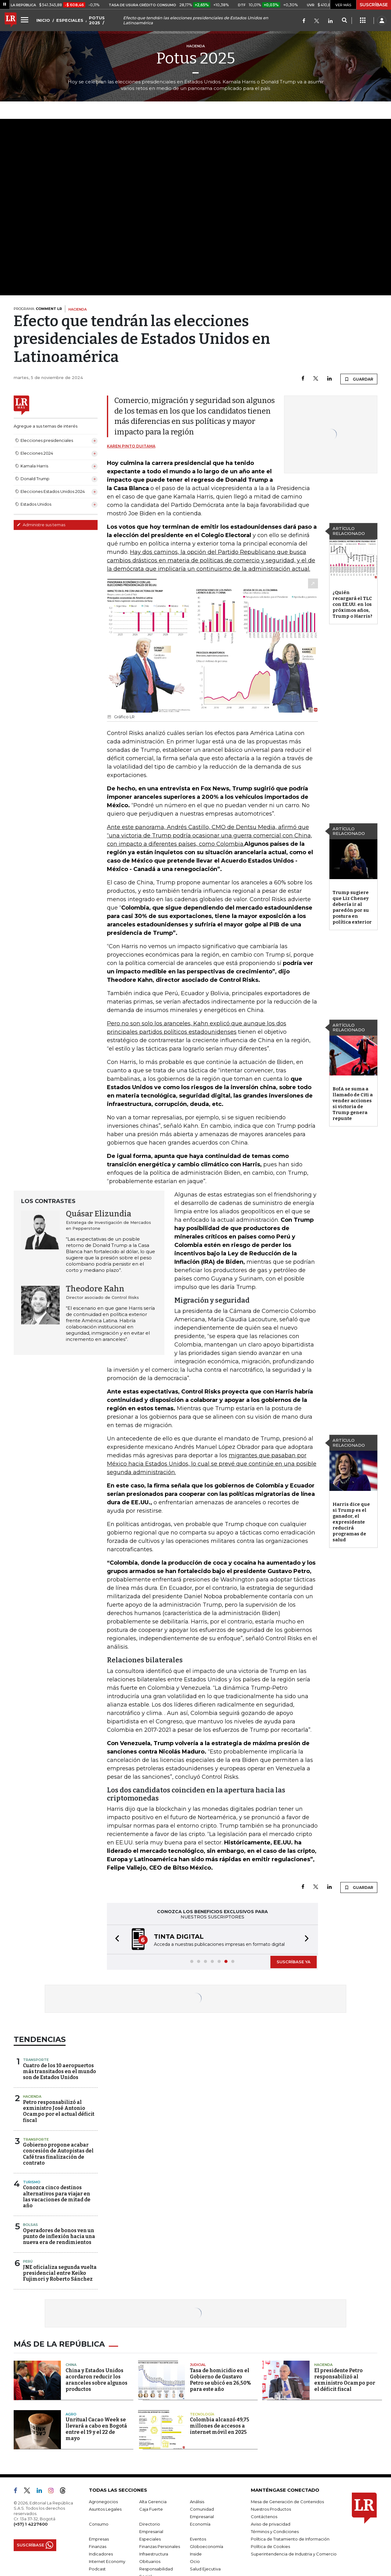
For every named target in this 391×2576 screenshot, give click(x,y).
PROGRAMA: (38, 309)
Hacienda (32, 2096)
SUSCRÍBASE (374, 4)
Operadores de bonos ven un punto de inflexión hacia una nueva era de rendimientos (59, 2236)
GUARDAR (358, 379)
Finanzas (97, 2546)
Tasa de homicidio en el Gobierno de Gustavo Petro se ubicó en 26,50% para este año (220, 2380)
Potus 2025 (195, 58)
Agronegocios (103, 2501)
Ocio (195, 2561)
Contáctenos (264, 2516)
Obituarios (149, 2561)
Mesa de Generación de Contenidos (287, 2501)
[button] (115, 1939)
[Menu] (25, 19)
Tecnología (202, 2414)
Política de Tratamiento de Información (290, 2538)
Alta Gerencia (153, 2501)
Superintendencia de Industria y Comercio (294, 2553)
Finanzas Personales (159, 2546)
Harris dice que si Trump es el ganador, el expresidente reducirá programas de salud (351, 1522)
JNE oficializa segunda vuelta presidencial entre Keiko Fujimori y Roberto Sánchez (60, 2273)
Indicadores (101, 2553)
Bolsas (30, 2224)
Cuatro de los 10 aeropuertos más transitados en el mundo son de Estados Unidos (59, 2071)
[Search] (344, 20)
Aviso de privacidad (270, 2524)
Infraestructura (153, 2553)
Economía (200, 2524)
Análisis (197, 2501)
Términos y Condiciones (275, 2531)
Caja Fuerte (151, 2509)
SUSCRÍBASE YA (293, 1961)
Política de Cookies (270, 2546)
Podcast (97, 2568)
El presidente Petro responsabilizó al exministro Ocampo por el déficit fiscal (344, 2380)
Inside (196, 2553)
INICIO (43, 20)
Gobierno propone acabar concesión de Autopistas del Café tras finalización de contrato (58, 2154)
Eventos (198, 2538)
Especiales (150, 2538)
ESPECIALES (69, 20)
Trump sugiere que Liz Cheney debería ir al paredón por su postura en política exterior (352, 907)
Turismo (31, 2182)
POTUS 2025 (97, 20)
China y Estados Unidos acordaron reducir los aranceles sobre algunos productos (96, 2380)
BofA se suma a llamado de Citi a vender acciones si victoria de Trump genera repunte (353, 1103)
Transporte (36, 2060)
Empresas (99, 2538)
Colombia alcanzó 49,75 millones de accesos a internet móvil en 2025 (219, 2426)
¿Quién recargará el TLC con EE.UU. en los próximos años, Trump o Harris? (352, 604)
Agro (71, 2414)
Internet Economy (107, 2561)
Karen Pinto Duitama (131, 446)
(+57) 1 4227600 (31, 2524)
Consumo (98, 2524)
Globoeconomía (206, 2546)
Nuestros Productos (271, 2509)
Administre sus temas (41, 524)
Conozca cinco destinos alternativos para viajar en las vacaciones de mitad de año (56, 2196)
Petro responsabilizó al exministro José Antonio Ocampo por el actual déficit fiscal (58, 2111)
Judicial (198, 2365)
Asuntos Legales (105, 2509)
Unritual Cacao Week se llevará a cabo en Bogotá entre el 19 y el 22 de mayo (96, 2429)
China (71, 2365)
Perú (28, 2261)
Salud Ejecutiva (205, 2568)
